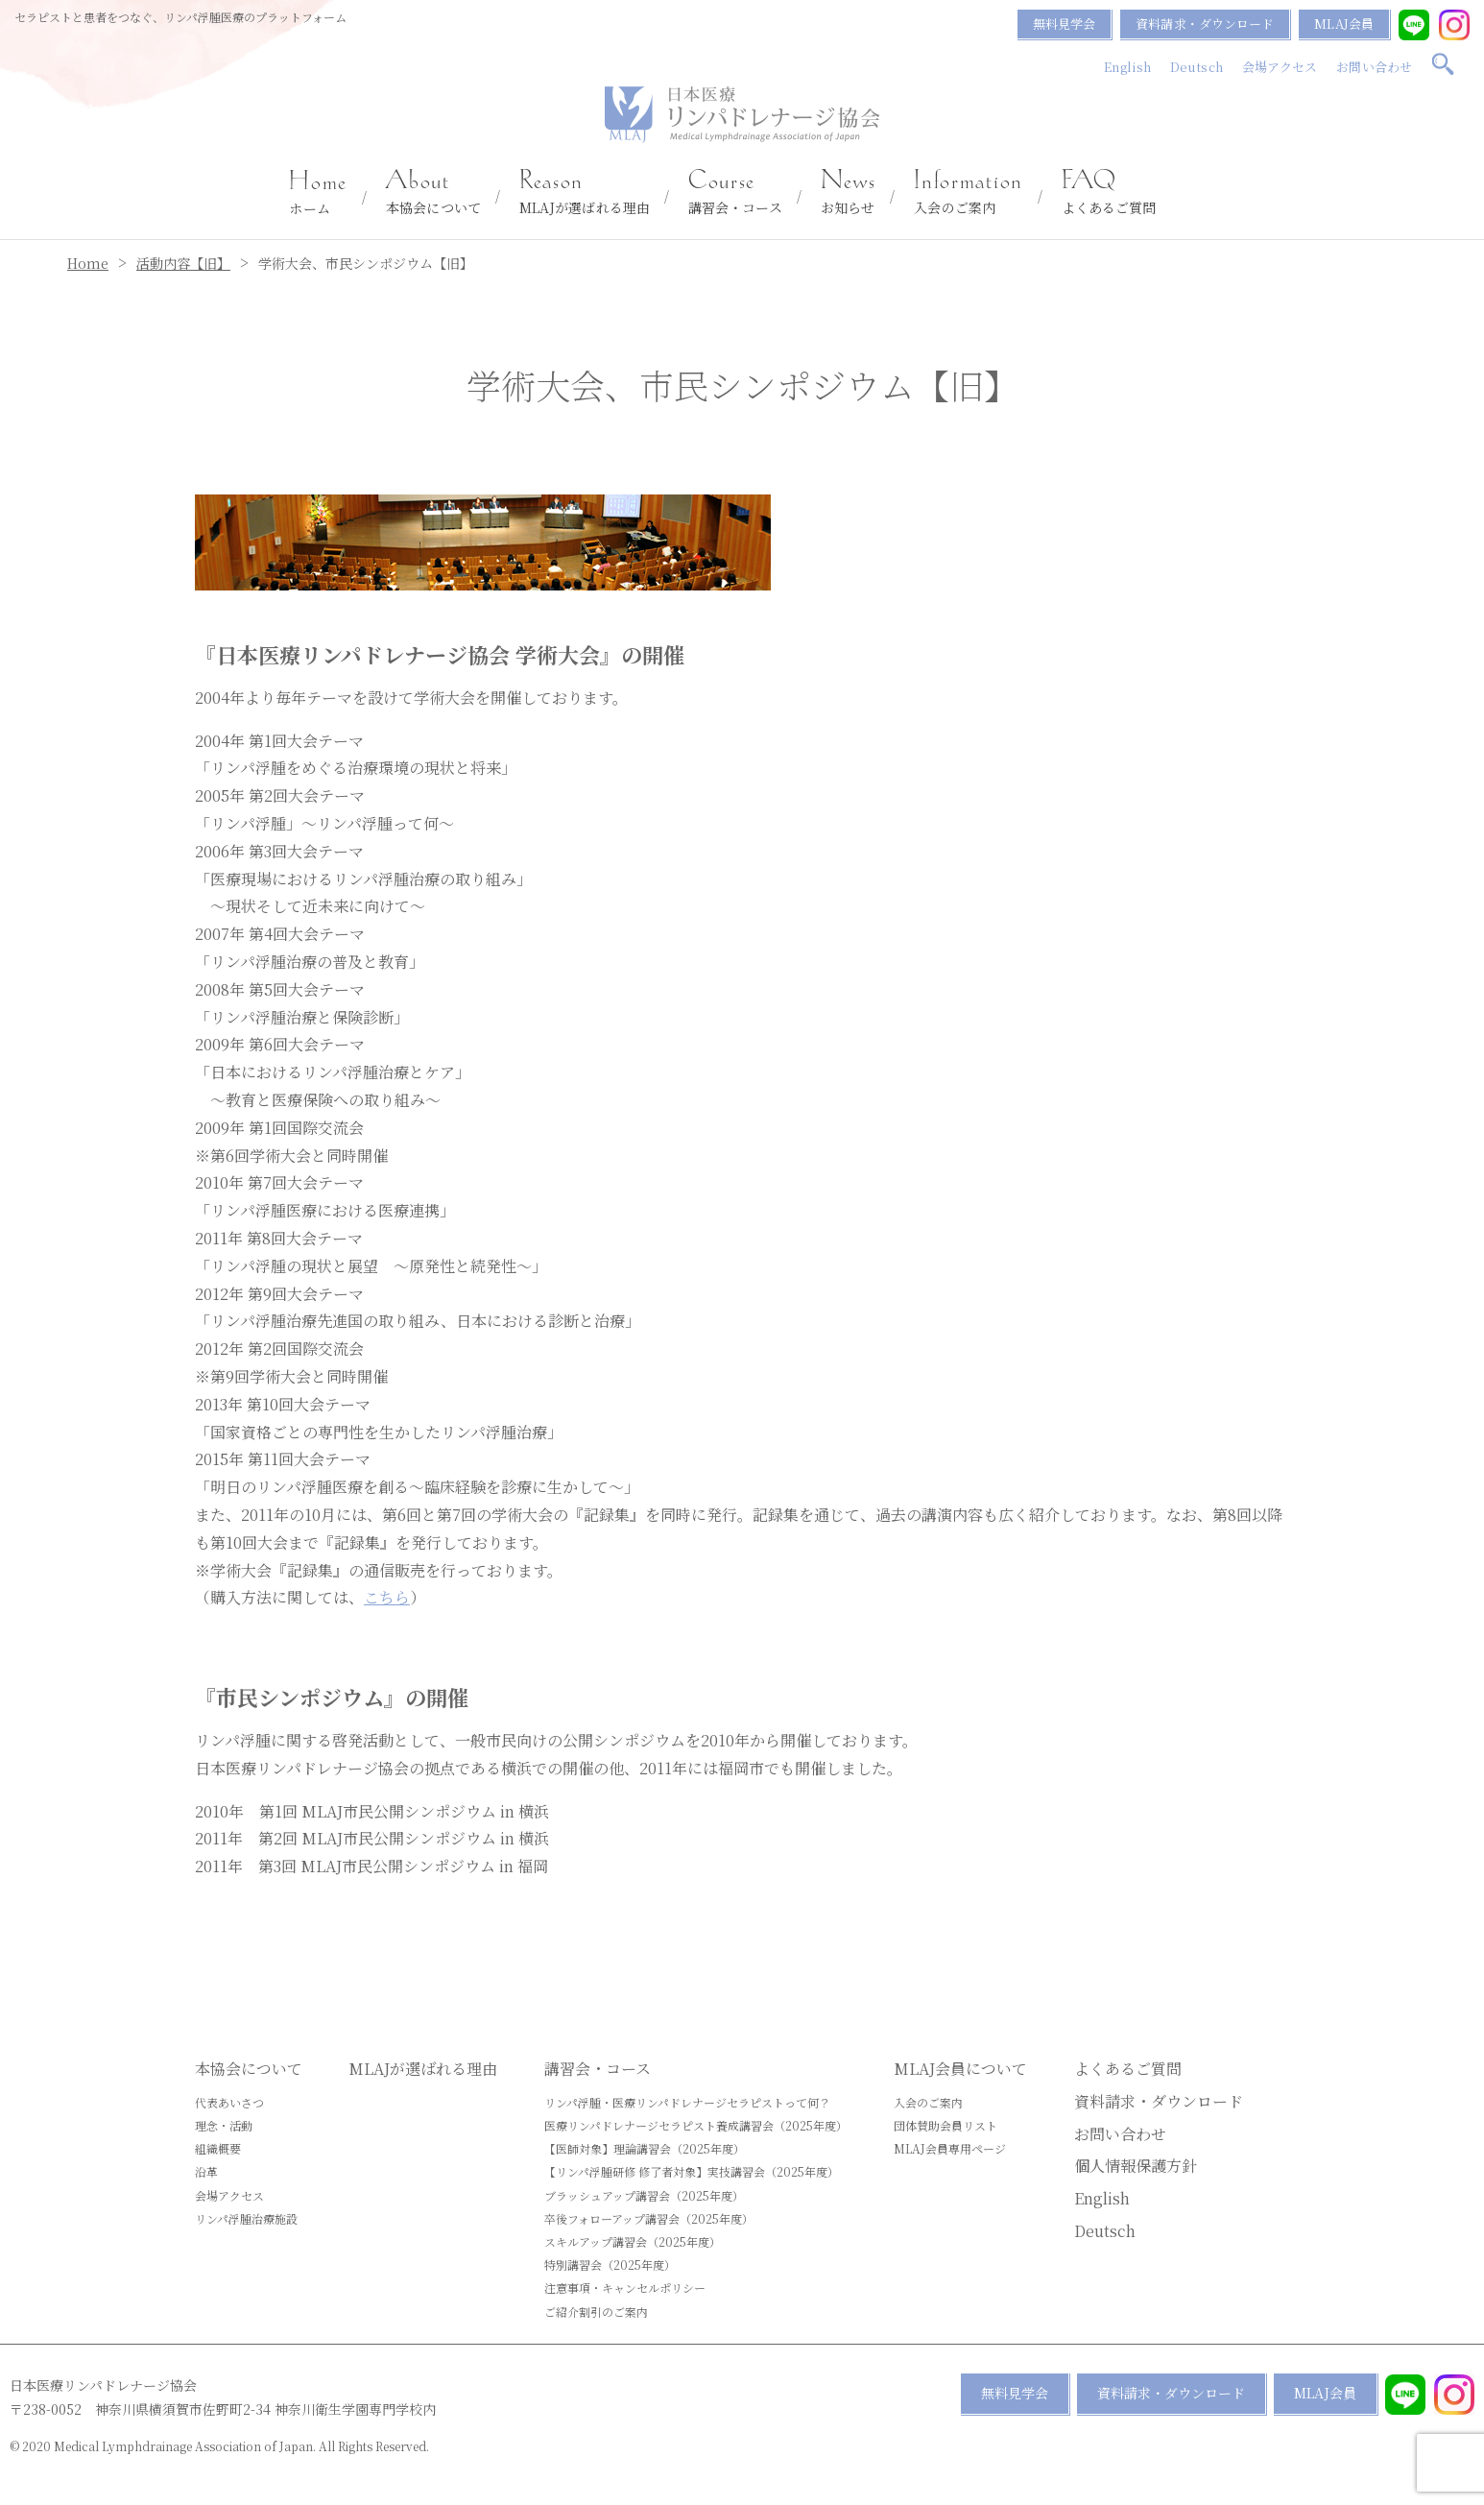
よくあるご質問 (1109, 193)
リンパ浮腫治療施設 (246, 2218)
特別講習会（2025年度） (610, 2264)
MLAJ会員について (960, 2069)
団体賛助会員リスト (945, 2125)
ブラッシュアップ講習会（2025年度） (644, 2195)
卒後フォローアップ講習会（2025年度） (649, 2218)
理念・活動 (223, 2125)
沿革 (206, 2171)
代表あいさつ (229, 2102)
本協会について (433, 193)
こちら (387, 1597)
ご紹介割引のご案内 (596, 2311)
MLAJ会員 (1344, 23)
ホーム (318, 194)
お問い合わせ (1374, 67)
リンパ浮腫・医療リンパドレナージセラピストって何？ (687, 2102)
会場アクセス (1280, 67)
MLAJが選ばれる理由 (584, 193)
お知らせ (848, 193)
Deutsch (1196, 67)
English (1127, 67)
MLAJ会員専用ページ (950, 2148)
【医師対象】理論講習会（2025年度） (644, 2148)
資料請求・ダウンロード (1205, 23)
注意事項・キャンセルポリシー (625, 2287)
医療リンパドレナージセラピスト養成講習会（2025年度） (696, 2125)
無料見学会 (1064, 23)
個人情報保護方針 (1135, 2166)
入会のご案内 (968, 193)
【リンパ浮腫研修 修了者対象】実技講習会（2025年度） (691, 2171)
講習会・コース (735, 193)
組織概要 (218, 2148)
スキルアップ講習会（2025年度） (632, 2241)
